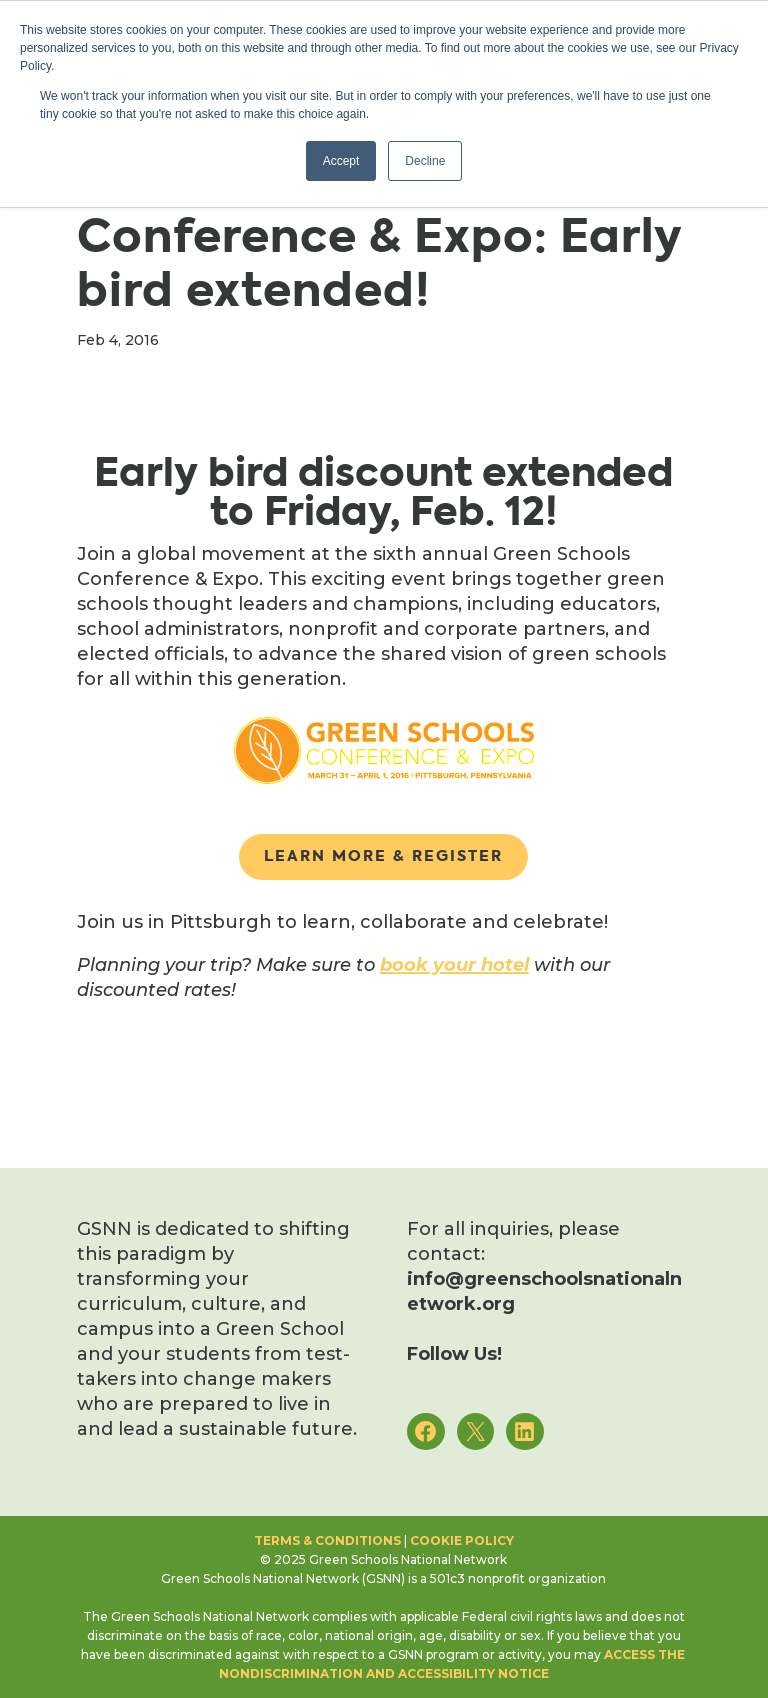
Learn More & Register (383, 856)
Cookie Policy (462, 1540)
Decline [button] (425, 161)
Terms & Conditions (327, 1540)
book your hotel (454, 965)
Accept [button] (341, 161)
